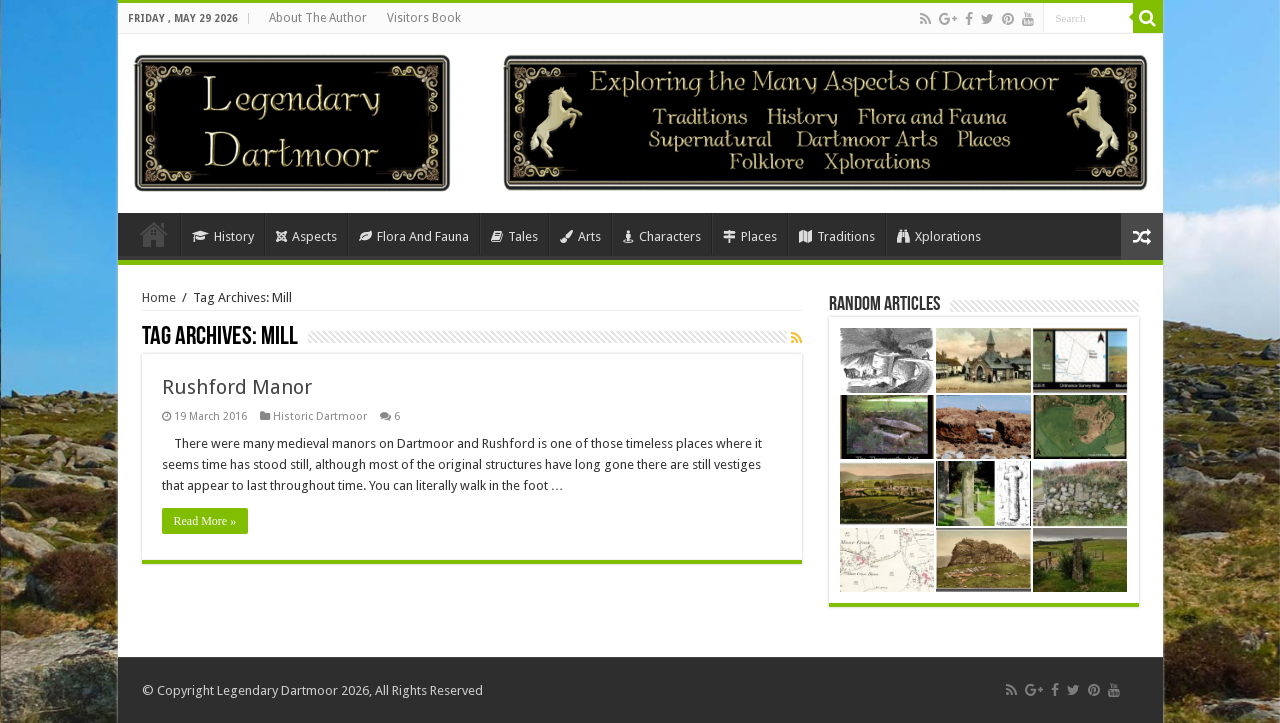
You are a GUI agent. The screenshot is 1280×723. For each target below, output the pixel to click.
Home (154, 234)
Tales (514, 236)
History (223, 236)
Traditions (837, 236)
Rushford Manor (237, 387)
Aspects (306, 236)
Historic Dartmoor (320, 416)
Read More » (205, 521)
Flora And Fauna (414, 236)
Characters (662, 236)
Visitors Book (424, 18)
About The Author (318, 18)
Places (750, 236)
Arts (580, 236)
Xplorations (939, 236)
